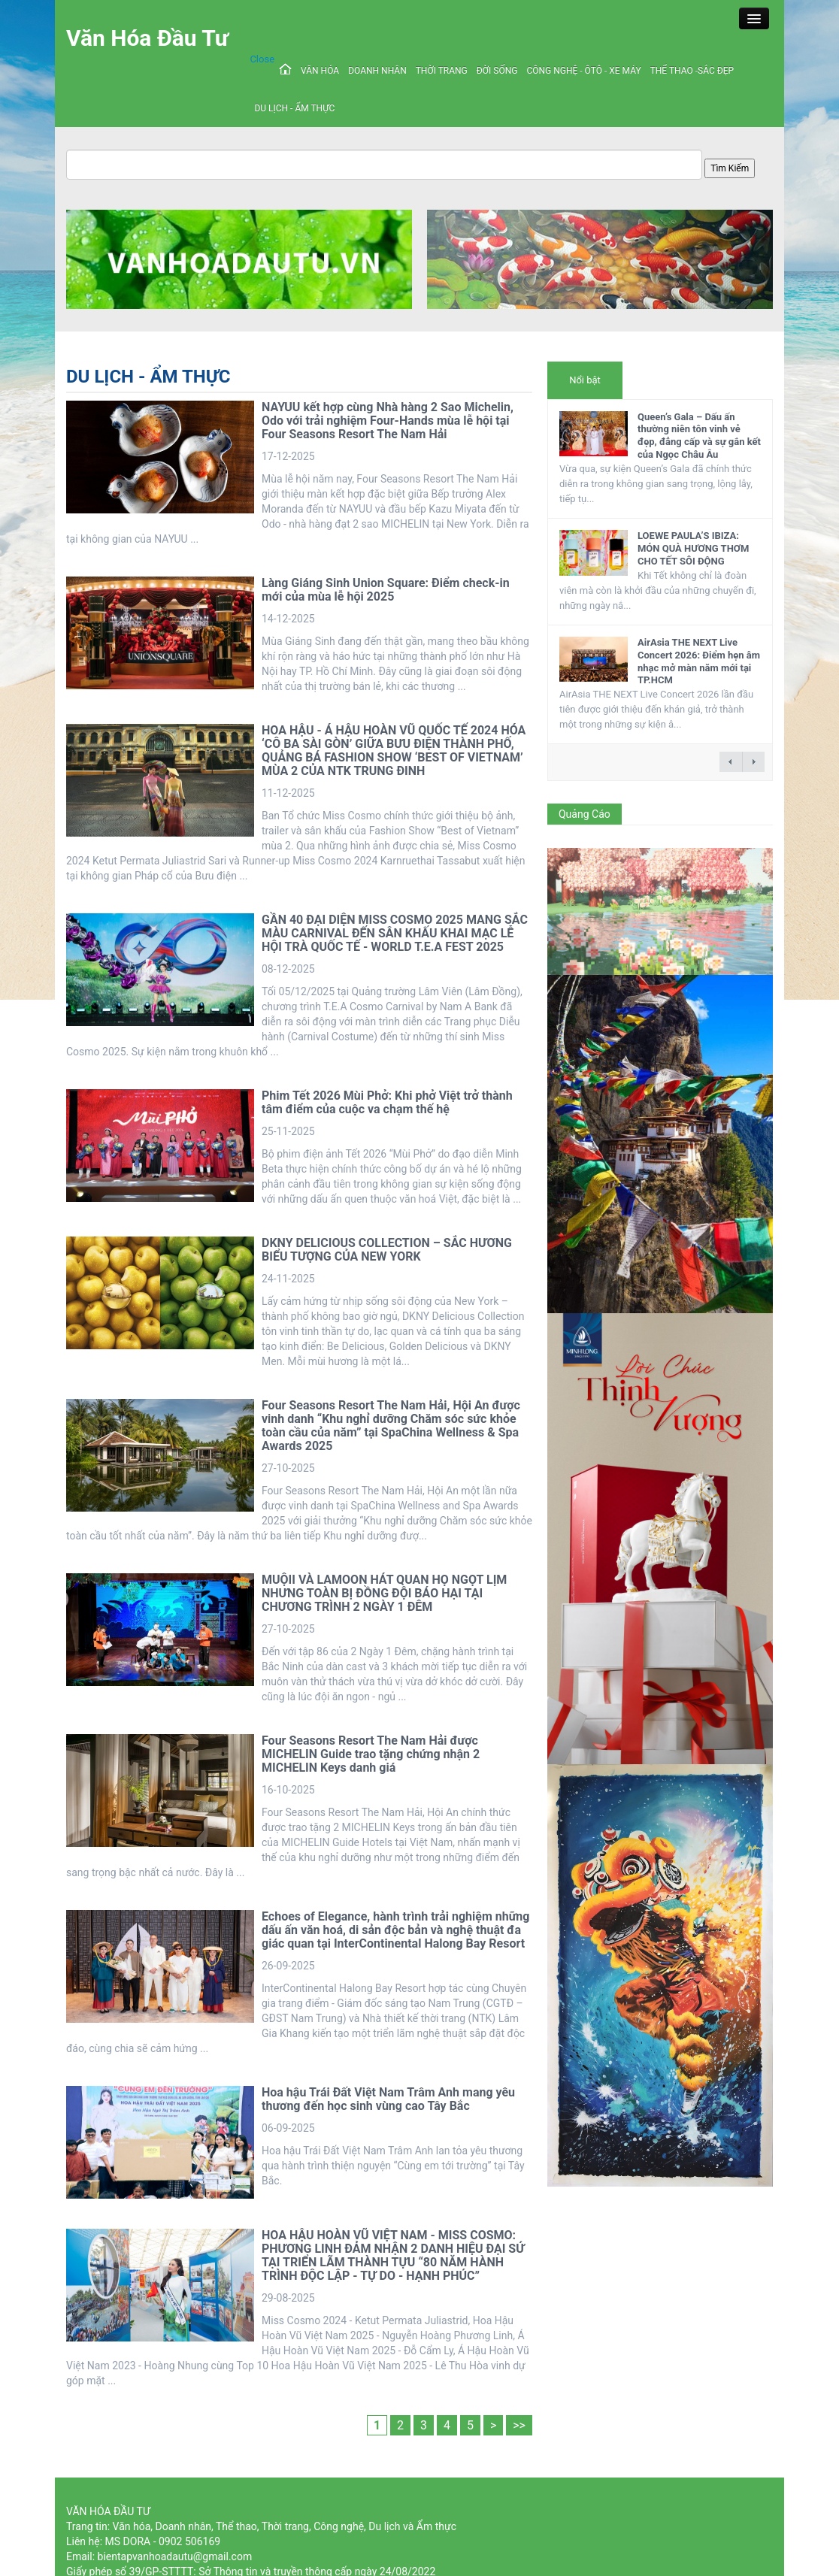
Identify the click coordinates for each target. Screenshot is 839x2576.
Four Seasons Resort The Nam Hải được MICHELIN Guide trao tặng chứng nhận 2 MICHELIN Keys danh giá (371, 1754)
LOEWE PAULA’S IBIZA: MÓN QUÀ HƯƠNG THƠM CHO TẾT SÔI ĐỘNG (693, 548)
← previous (730, 762)
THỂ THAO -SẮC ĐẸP (692, 70)
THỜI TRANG (442, 70)
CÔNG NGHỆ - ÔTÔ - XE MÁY (583, 70)
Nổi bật (585, 380)
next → (753, 762)
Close (262, 59)
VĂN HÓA (320, 70)
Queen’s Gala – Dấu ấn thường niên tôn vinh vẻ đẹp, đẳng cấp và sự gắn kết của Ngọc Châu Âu (699, 436)
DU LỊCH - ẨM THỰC (294, 108)
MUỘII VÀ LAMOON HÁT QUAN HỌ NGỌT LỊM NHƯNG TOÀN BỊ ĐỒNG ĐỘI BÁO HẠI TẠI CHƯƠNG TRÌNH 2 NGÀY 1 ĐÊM (384, 1593)
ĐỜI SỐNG (497, 70)
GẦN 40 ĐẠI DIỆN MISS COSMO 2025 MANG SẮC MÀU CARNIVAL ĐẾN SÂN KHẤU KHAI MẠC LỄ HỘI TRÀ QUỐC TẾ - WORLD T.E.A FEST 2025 (395, 933)
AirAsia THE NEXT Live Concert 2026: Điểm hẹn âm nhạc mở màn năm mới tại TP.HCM (699, 661)
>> (519, 2425)
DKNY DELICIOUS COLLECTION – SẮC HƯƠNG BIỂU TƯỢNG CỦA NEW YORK (387, 1250)
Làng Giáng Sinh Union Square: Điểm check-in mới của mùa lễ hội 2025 (386, 590)
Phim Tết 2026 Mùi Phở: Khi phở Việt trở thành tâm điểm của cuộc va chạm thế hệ (387, 1102)
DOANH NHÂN (377, 70)
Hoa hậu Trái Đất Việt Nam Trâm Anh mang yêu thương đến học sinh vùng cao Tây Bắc (388, 2099)
